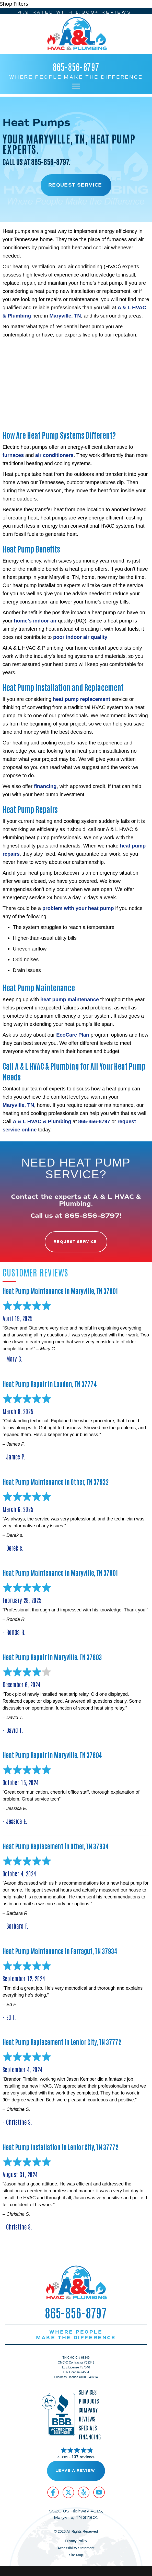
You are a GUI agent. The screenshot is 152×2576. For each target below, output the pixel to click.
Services (88, 2392)
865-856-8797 (76, 66)
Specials (88, 2428)
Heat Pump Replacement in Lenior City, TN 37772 (62, 2042)
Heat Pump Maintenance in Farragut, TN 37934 (60, 1951)
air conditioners (54, 455)
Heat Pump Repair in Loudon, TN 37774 (50, 1383)
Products (89, 2401)
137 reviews (83, 2457)
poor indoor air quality (80, 637)
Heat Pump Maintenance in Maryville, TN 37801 (60, 1290)
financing (45, 786)
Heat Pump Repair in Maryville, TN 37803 (52, 1657)
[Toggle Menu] (76, 86)
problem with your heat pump (78, 908)
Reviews (87, 2419)
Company (88, 2410)
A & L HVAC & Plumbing (42, 1121)
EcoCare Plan (72, 1035)
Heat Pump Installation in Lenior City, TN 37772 (61, 2147)
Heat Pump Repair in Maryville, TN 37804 (52, 1755)
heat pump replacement (81, 699)
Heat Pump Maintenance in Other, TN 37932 (56, 1481)
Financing (90, 2437)
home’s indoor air (35, 620)
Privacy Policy (76, 2541)
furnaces (13, 455)
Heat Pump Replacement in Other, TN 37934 (56, 1846)
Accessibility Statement (76, 2548)
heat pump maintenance (69, 999)
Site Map (76, 2555)
